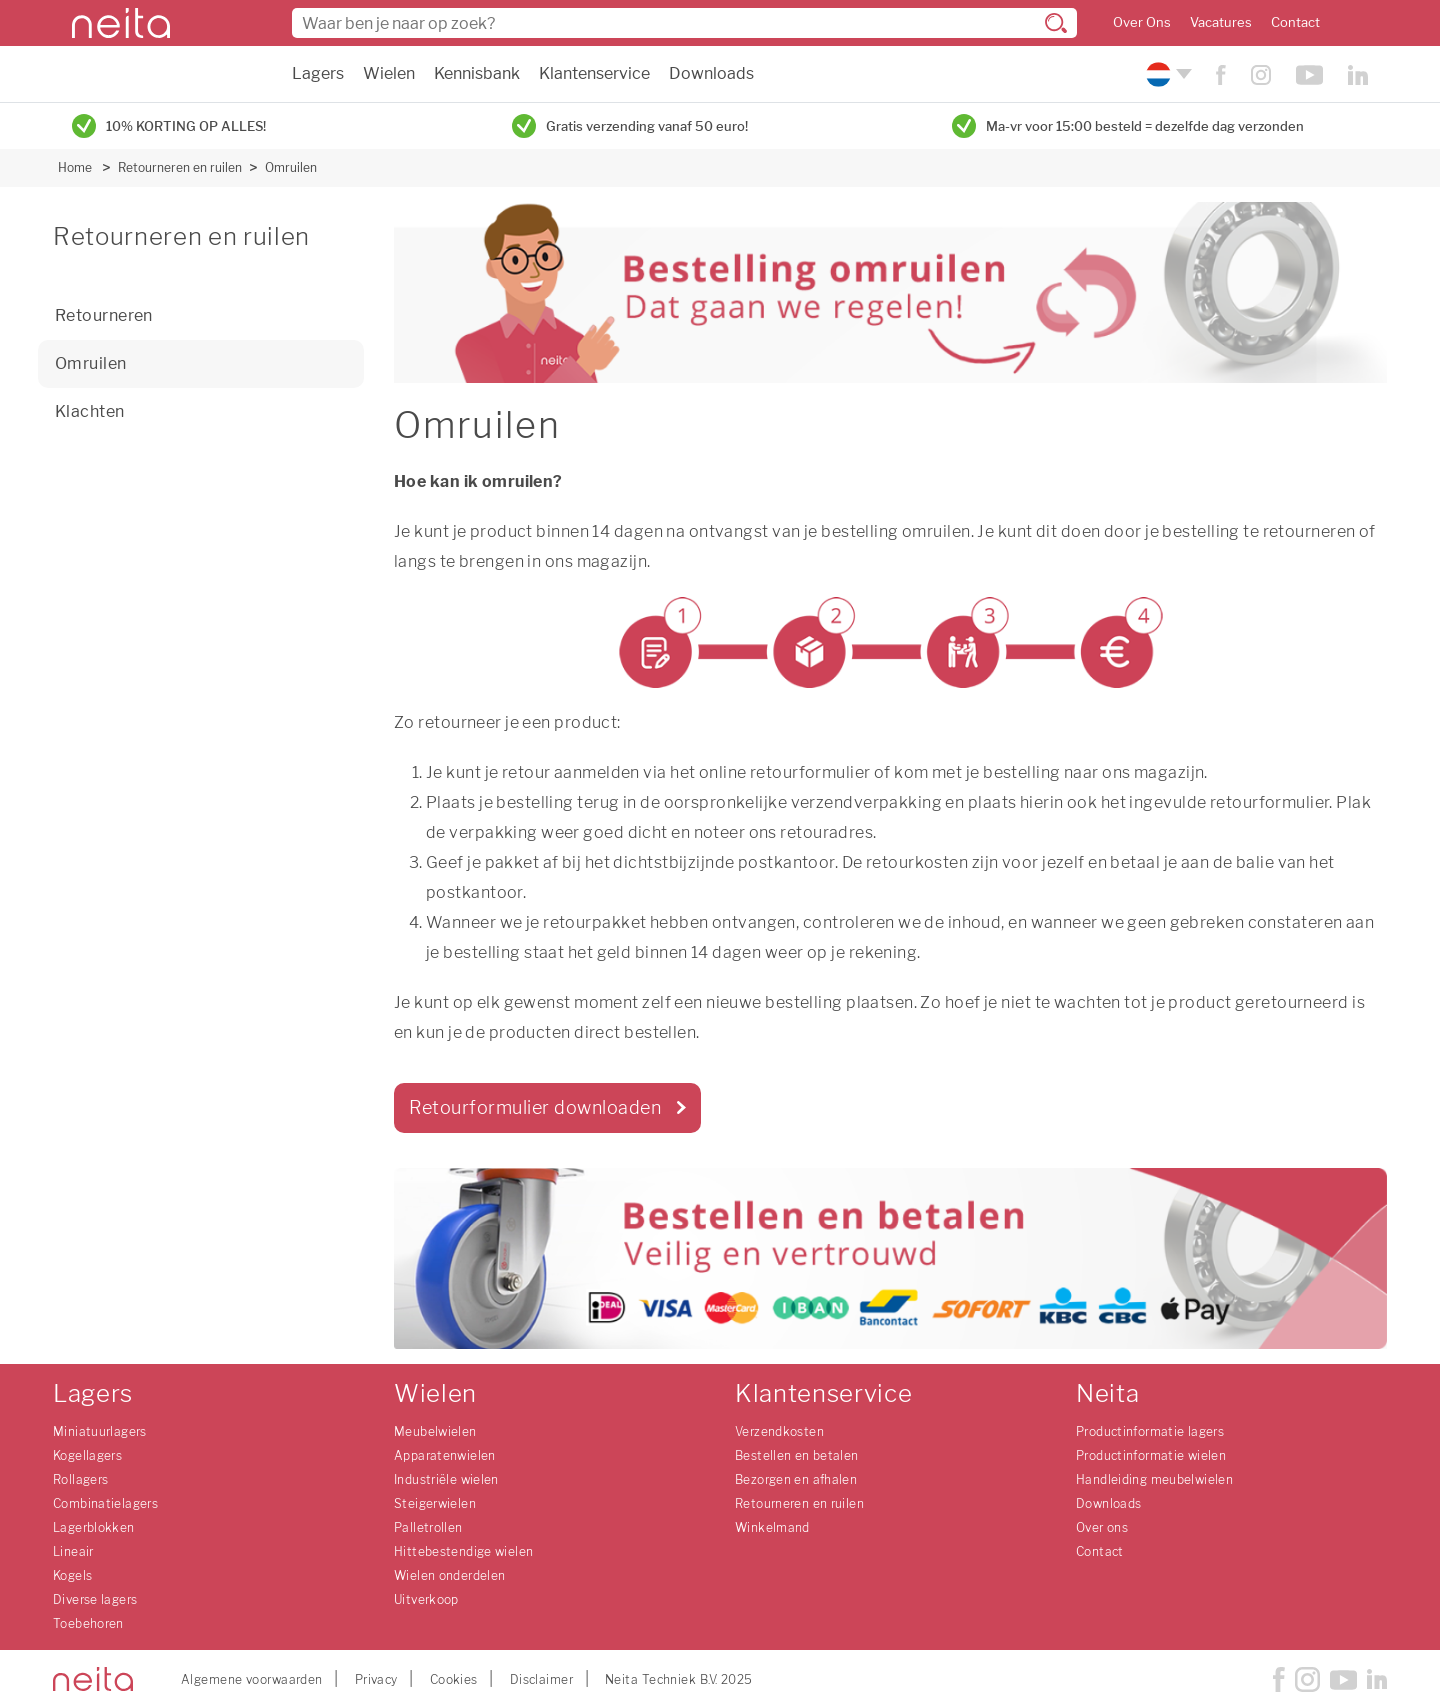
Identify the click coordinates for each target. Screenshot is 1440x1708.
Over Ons (1142, 22)
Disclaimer (541, 1679)
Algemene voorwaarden (252, 1679)
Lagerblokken (94, 1527)
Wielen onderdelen (449, 1575)
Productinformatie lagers (1150, 1431)
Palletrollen (428, 1527)
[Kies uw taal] (1166, 74)
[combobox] (684, 23)
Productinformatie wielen (1151, 1455)
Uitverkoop (426, 1599)
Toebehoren (88, 1623)
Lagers (318, 73)
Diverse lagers (95, 1599)
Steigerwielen (435, 1503)
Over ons (1102, 1527)
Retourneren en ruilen (180, 167)
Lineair (73, 1551)
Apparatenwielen (445, 1455)
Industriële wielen (446, 1479)
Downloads (711, 73)
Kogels (72, 1575)
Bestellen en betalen (797, 1455)
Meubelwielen (435, 1431)
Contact (1295, 22)
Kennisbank (477, 73)
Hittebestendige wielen (463, 1551)
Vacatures (1221, 22)
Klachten (90, 411)
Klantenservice (594, 73)
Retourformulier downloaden (535, 1107)
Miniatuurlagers (100, 1431)
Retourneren (104, 315)
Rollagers (80, 1479)
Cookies (454, 1679)
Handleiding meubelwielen (1154, 1479)
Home (75, 167)
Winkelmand (772, 1527)
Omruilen (291, 167)
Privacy (376, 1679)
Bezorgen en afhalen (796, 1479)
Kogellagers (87, 1455)
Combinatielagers (105, 1503)
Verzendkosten (779, 1431)
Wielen (389, 73)
